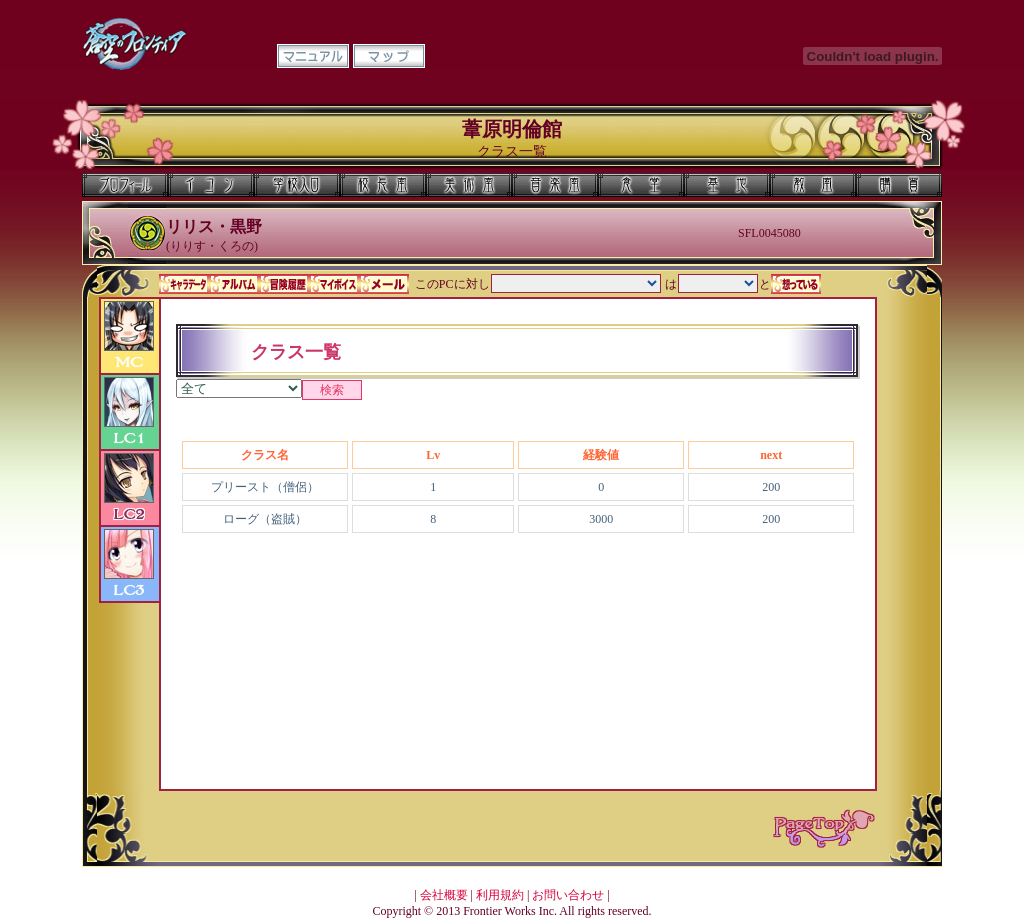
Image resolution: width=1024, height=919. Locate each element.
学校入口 (297, 185)
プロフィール (125, 185)
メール (384, 284)
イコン (211, 185)
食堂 (641, 185)
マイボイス (334, 284)
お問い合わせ (568, 895)
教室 (813, 185)
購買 (899, 185)
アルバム (234, 284)
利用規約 (500, 895)
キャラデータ (184, 284)
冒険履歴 (284, 284)
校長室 (383, 185)
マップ (389, 56)
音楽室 (555, 185)
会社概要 (444, 895)
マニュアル (313, 56)
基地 (727, 185)
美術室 (469, 185)
